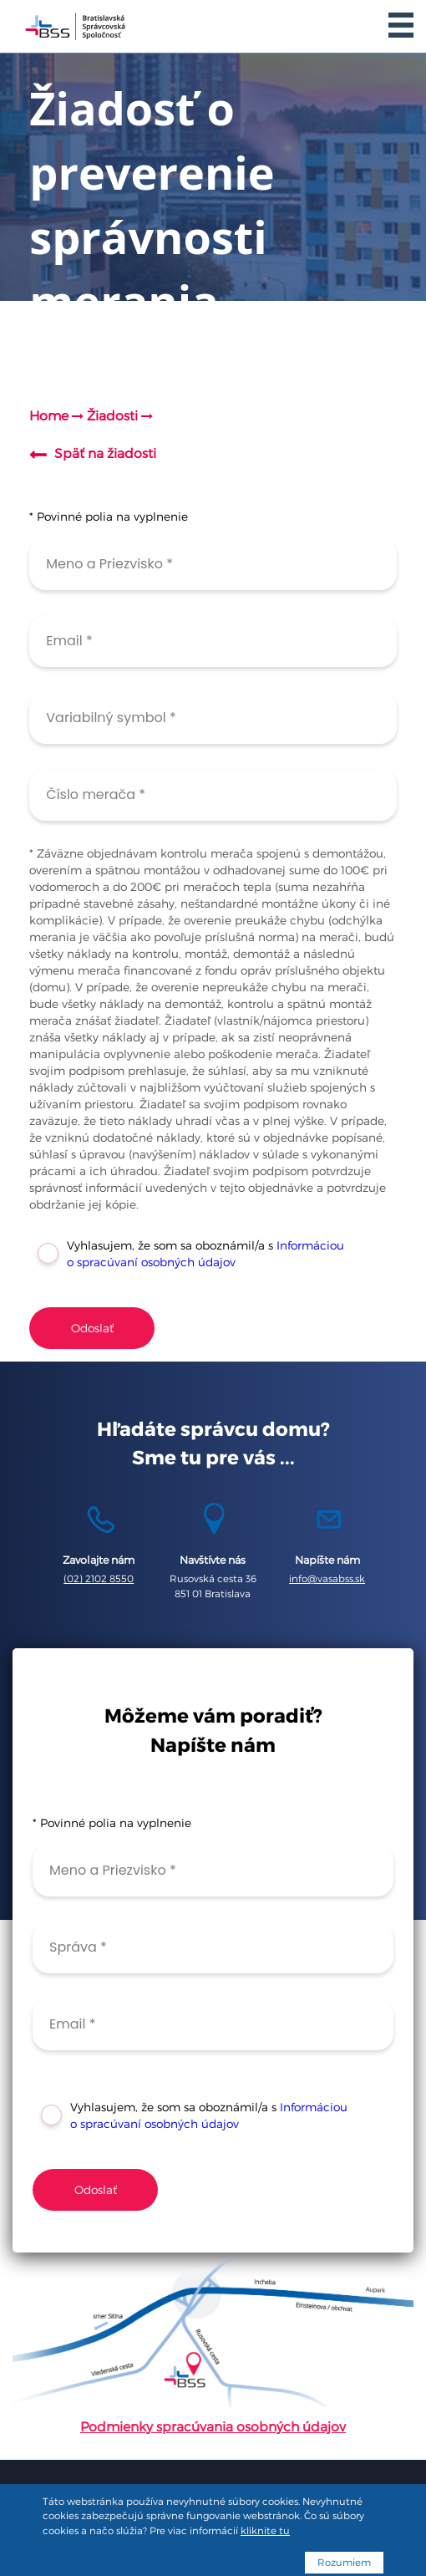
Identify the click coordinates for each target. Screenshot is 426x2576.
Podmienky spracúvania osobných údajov (213, 2427)
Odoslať (92, 1328)
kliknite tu (265, 2531)
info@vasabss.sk (327, 1579)
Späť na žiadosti (105, 453)
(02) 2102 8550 (98, 1579)
